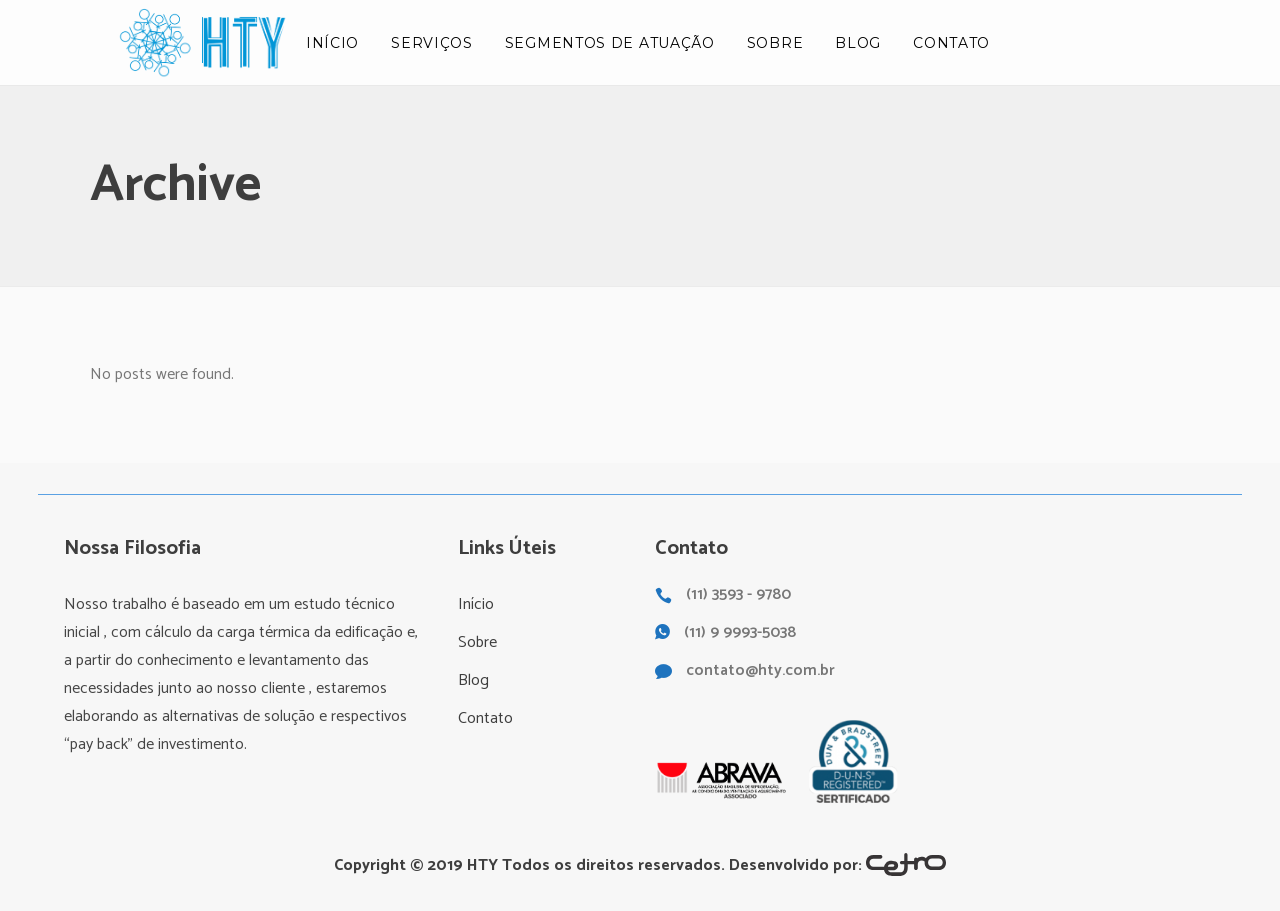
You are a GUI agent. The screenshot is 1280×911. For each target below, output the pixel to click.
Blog (473, 680)
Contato (485, 718)
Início (476, 604)
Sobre (477, 642)
